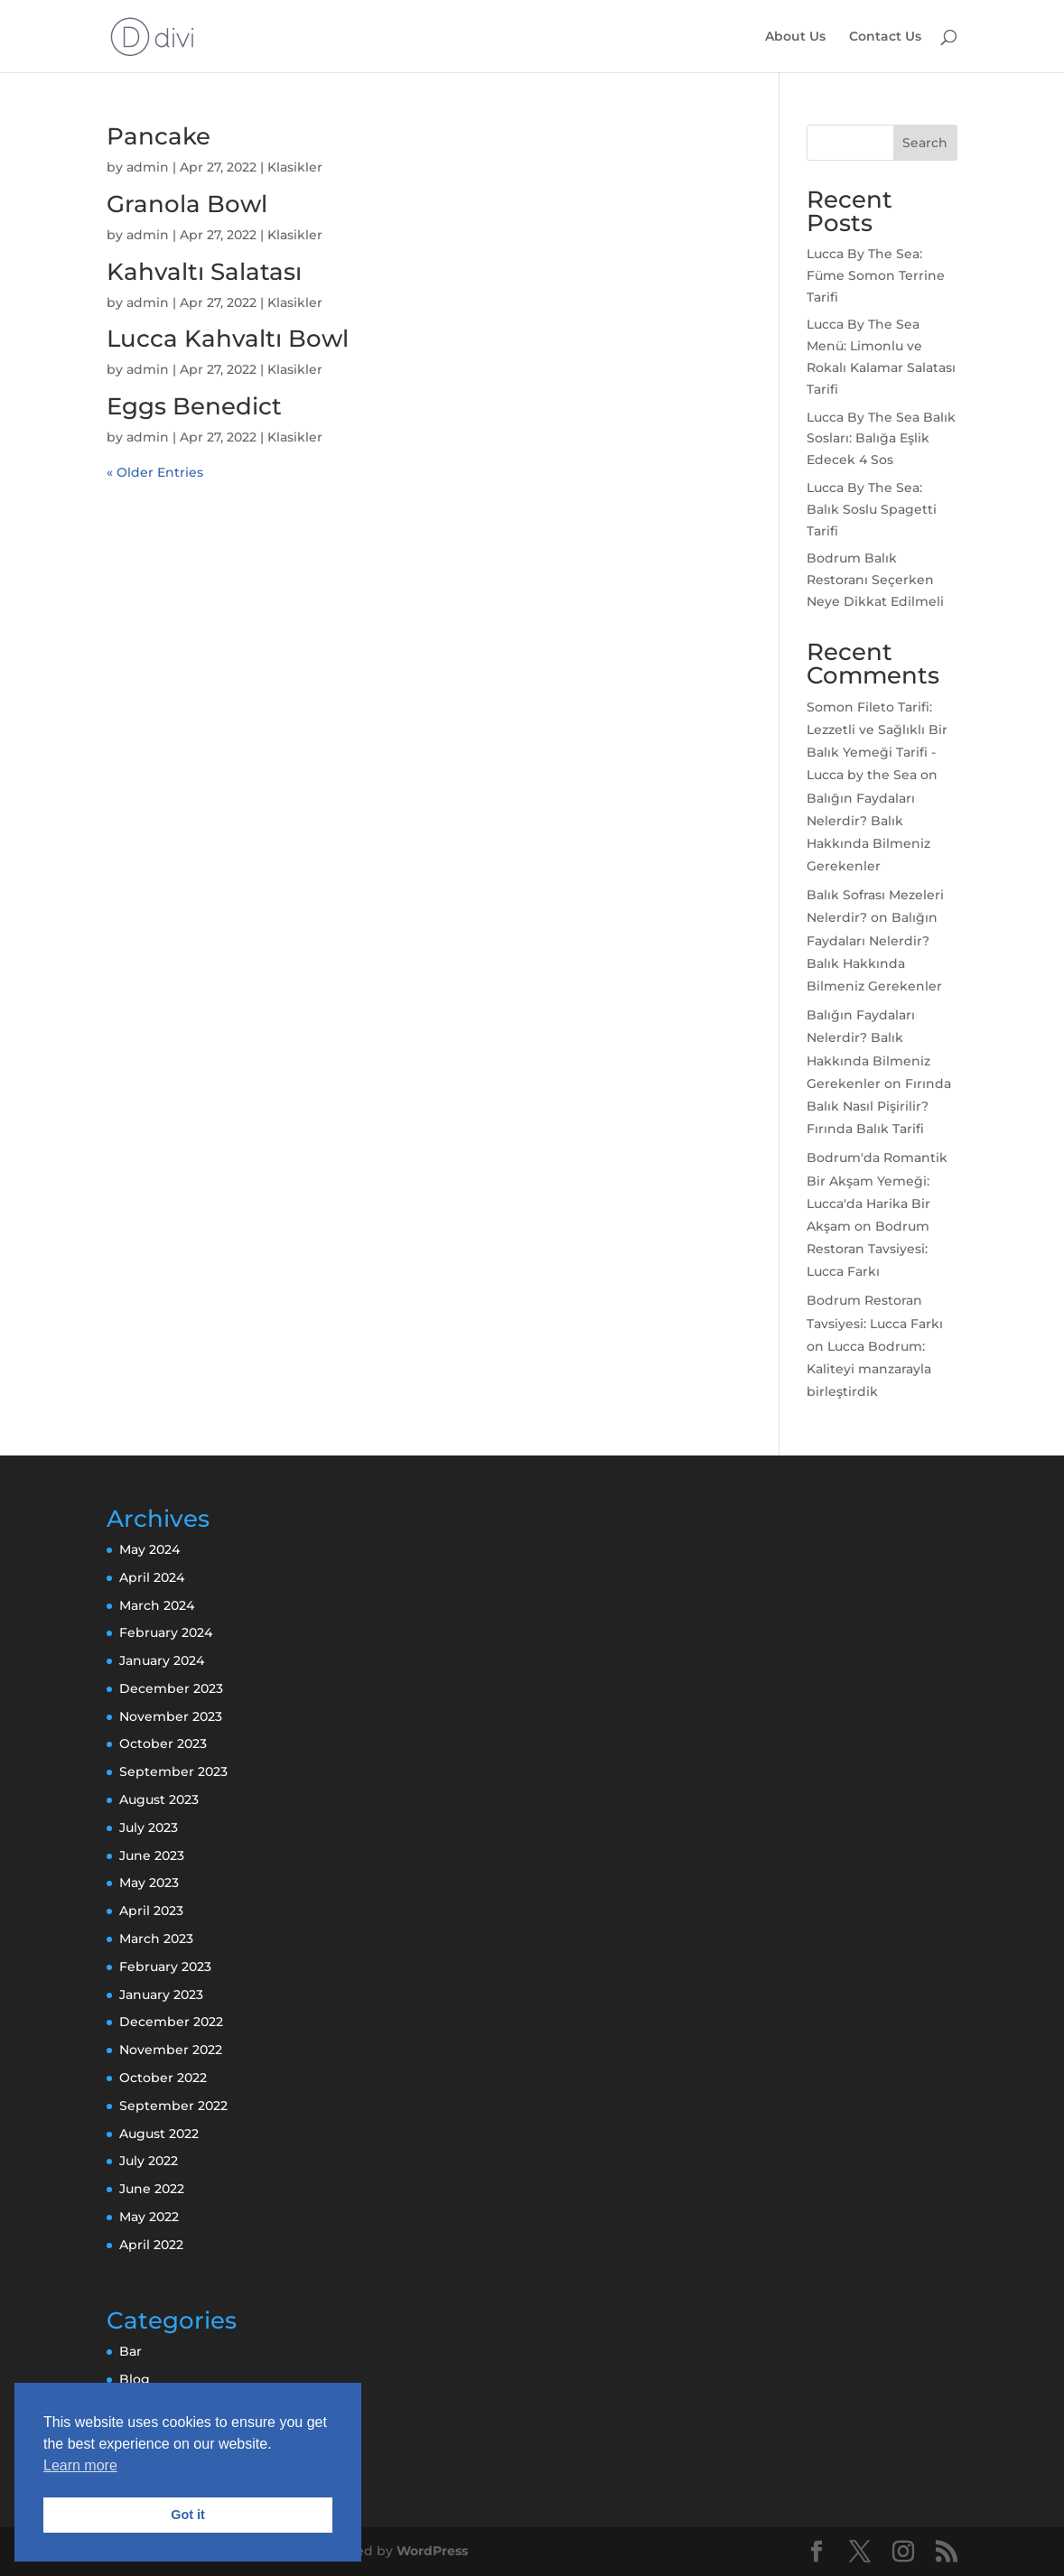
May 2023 (149, 1882)
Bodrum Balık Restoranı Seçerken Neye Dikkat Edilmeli (875, 579)
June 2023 (151, 1855)
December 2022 (171, 2021)
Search (924, 143)
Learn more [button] (80, 2465)
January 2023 (161, 1994)
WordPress (432, 2551)
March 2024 (156, 1605)
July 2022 (148, 2161)
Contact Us (885, 37)
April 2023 (151, 1910)
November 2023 (170, 1716)
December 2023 (171, 1688)
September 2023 (173, 1771)
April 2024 (151, 1577)
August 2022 (159, 2133)
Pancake (158, 136)
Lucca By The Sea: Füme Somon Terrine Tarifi (876, 275)
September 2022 (173, 2105)
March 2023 (156, 1938)
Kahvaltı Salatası (204, 271)
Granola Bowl (187, 204)
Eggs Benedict (194, 406)
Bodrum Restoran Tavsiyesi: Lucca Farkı (868, 1248)
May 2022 (149, 2217)
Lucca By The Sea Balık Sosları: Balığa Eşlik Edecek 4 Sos (881, 439)
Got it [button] (188, 2514)
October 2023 (163, 1743)
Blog (134, 2379)
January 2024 (161, 1660)
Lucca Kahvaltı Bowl (228, 338)
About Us (795, 37)
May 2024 (149, 1549)
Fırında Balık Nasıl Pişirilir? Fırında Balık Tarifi (879, 1106)
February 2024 (165, 1632)
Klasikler (294, 167)
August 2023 (159, 1799)
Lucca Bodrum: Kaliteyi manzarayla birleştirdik (869, 1369)
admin (147, 167)
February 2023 (165, 1966)
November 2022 (170, 2049)
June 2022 (151, 2189)
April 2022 (151, 2245)
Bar (130, 2351)
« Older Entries (155, 472)
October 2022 (163, 2077)
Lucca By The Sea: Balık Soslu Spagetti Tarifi (872, 509)
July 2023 (148, 1827)
